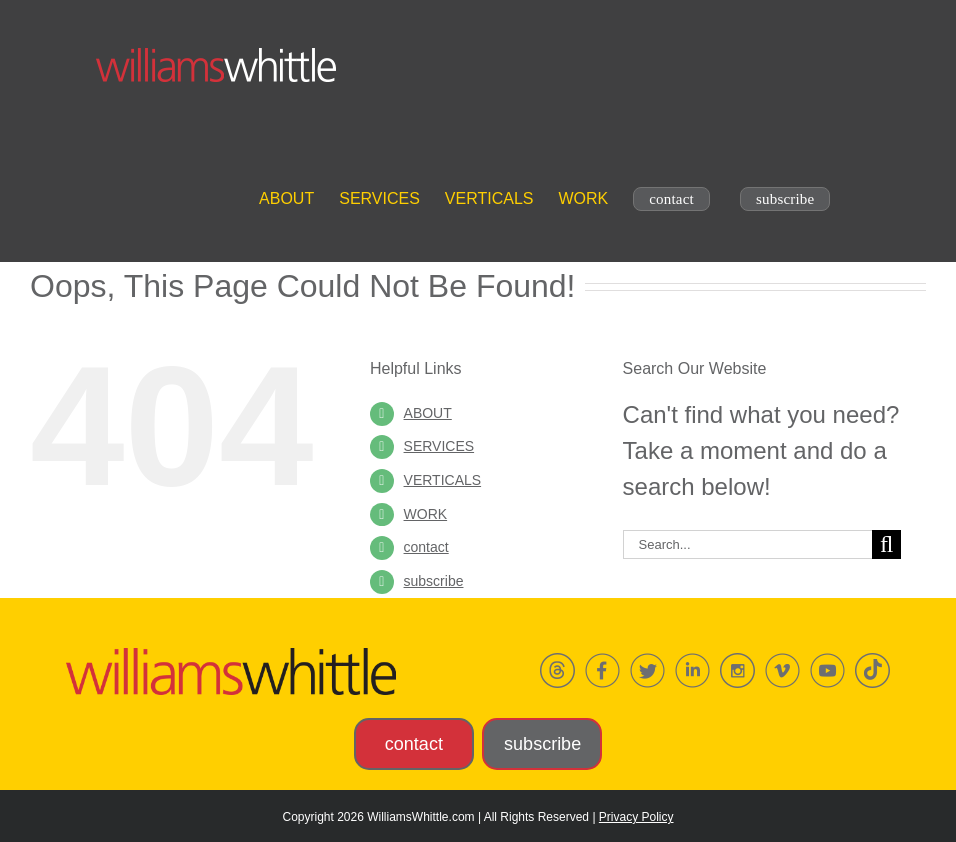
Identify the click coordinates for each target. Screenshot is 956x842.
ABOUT (428, 413)
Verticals (443, 480)
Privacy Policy (636, 817)
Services (439, 446)
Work (426, 514)
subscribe (434, 581)
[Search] (886, 544)
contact (426, 547)
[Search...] (748, 544)
